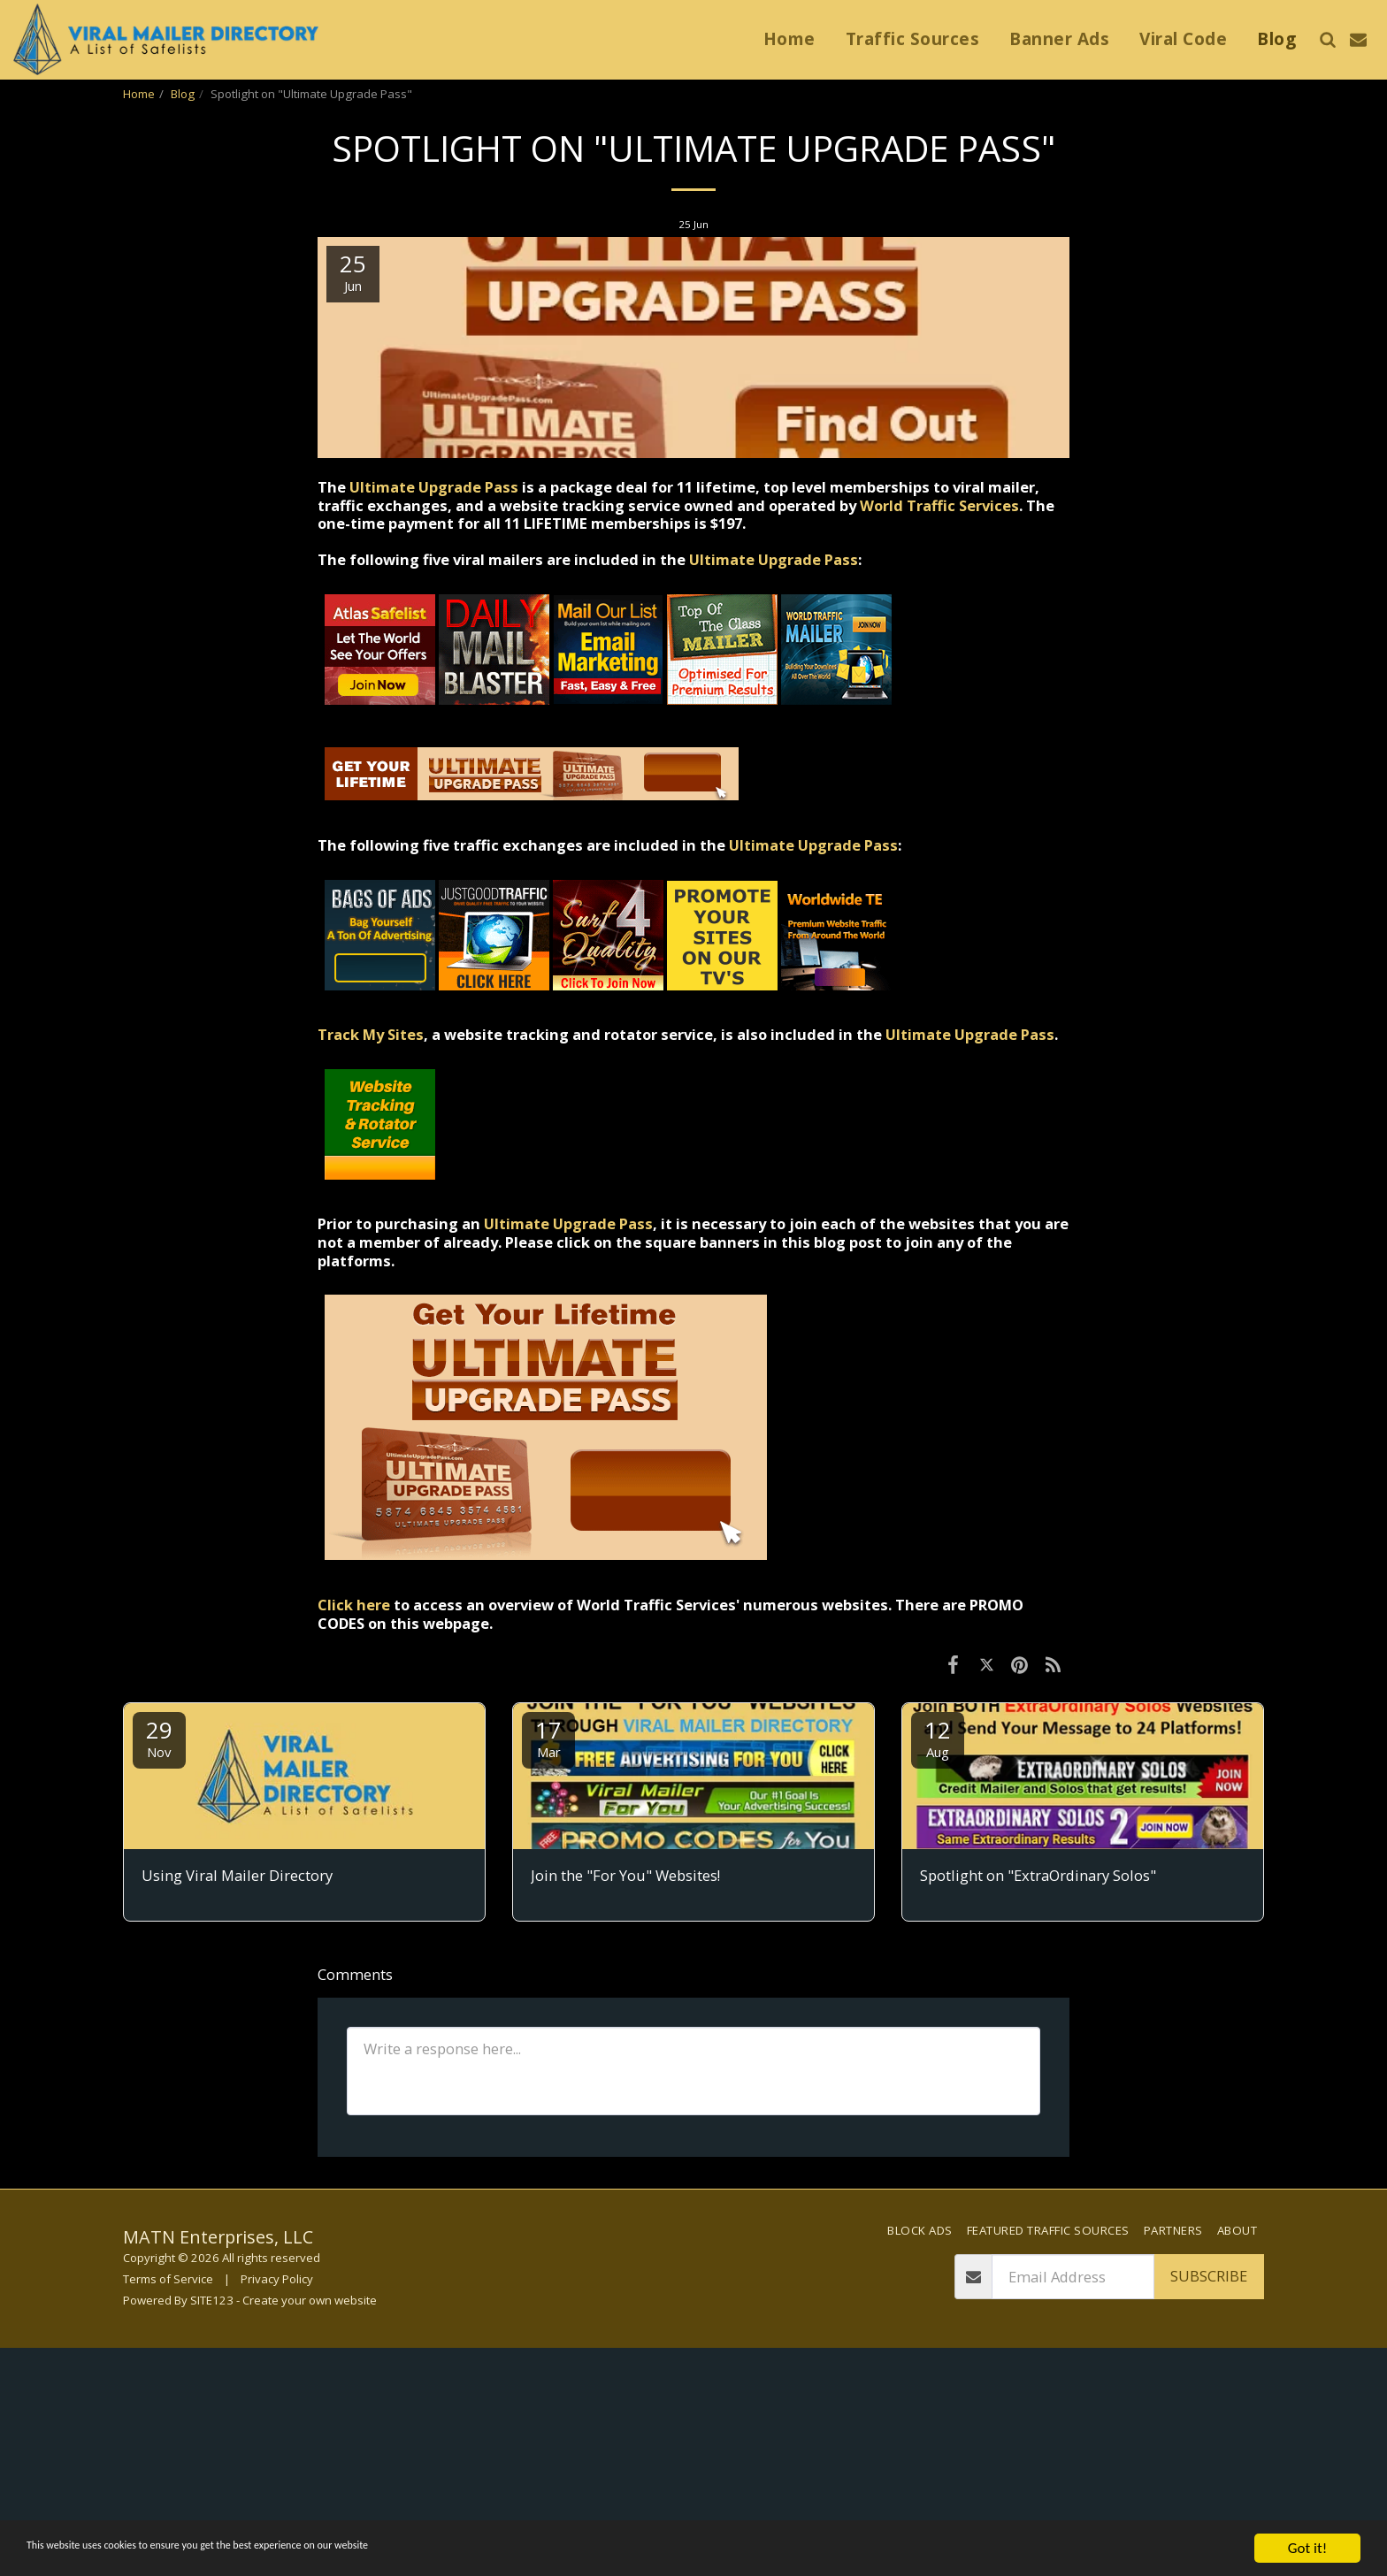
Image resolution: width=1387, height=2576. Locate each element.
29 (159, 1737)
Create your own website (309, 2300)
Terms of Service (168, 2279)
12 (937, 1737)
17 (548, 1737)
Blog (183, 94)
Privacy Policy (277, 2279)
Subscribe (1208, 2276)
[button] (1327, 39)
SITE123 (212, 2300)
